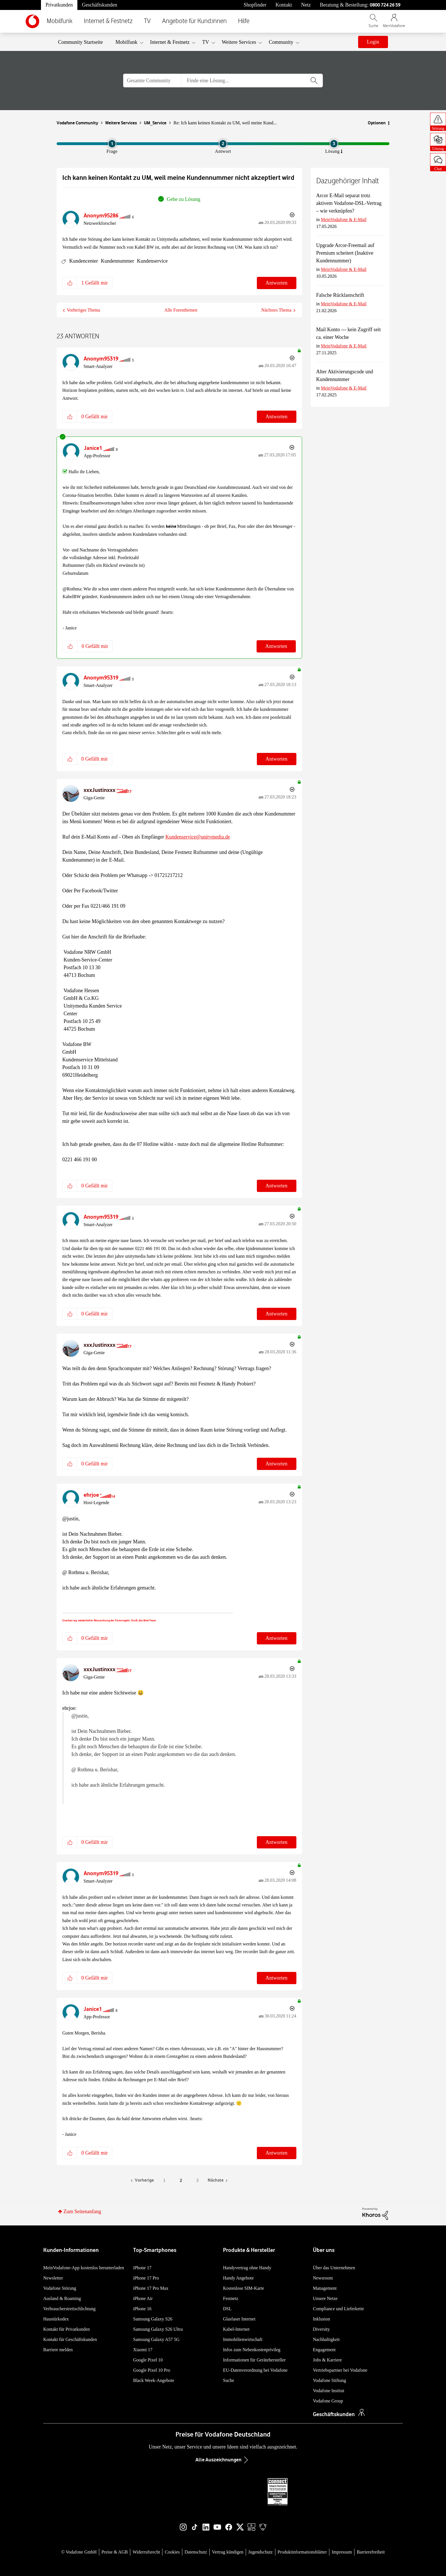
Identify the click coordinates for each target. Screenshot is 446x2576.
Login (373, 42)
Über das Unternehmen (334, 2267)
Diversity (321, 2329)
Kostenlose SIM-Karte (243, 2288)
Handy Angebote (238, 2278)
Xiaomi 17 (142, 2349)
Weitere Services (121, 122)
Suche (228, 2380)
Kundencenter (83, 261)
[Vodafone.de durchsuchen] (373, 23)
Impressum (342, 2552)
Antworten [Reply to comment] (277, 416)
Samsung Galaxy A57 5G (156, 2339)
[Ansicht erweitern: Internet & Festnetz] (193, 43)
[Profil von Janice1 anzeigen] (93, 448)
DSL (227, 2308)
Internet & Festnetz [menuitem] (170, 42)
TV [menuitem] (205, 42)
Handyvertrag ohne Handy (247, 2267)
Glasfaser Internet (239, 2318)
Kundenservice (152, 261)
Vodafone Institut (328, 2390)
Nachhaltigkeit (326, 2339)
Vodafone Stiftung (329, 2380)
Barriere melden (58, 2349)
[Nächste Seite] (218, 2181)
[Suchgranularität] (152, 80)
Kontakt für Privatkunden (66, 2329)
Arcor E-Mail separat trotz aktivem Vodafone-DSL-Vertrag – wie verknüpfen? (349, 203)
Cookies (172, 2552)
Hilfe (243, 21)
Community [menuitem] (281, 42)
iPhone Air (143, 2298)
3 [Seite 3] (197, 2180)
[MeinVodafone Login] (394, 23)
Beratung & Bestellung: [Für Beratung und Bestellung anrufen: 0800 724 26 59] (360, 5)
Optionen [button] (377, 122)
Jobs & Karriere (327, 2359)
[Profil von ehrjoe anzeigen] (91, 1495)
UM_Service (155, 122)
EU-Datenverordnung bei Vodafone (255, 2370)
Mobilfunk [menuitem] (126, 42)
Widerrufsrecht (146, 2552)
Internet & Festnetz (108, 21)
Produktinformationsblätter (302, 2552)
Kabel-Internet (236, 2329)
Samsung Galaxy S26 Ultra (158, 2329)
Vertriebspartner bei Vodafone (340, 2370)
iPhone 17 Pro (146, 2278)
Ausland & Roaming (62, 2298)
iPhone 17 (142, 2267)
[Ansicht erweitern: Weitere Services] (260, 43)
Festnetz (230, 2298)
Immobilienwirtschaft (243, 2339)
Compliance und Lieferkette (338, 2308)
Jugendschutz (260, 2552)
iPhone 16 (142, 2308)
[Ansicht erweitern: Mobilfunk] (141, 43)
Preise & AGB (115, 2552)
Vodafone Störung (59, 2288)
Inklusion (321, 2318)
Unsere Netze (325, 2298)
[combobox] (252, 80)
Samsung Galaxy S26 (152, 2318)
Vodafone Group (328, 2400)
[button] (70, 282)
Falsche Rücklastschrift (340, 295)
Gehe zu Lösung (183, 199)
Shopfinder (255, 5)
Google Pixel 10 (148, 2359)
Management (325, 2288)
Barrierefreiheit (371, 2552)
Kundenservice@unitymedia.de (197, 837)
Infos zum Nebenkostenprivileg (251, 2349)
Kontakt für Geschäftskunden (70, 2339)
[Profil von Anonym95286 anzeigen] (101, 215)
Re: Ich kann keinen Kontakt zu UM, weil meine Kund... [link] (225, 122)
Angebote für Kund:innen (194, 21)
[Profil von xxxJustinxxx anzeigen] (99, 790)
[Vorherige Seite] (142, 2181)
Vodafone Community (77, 122)
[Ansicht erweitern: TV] (213, 43)
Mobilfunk (60, 21)
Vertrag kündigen (227, 2552)
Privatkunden (59, 5)
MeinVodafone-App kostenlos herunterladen (83, 2267)
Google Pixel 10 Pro (151, 2370)
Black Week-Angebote (153, 2380)
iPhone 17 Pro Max (150, 2288)
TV (147, 21)
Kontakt (284, 5)
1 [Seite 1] (164, 2180)
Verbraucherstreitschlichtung (69, 2308)
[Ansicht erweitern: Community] (297, 43)
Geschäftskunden (99, 5)
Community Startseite (80, 42)
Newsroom (323, 2278)
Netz (306, 5)
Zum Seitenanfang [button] (82, 2211)
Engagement (324, 2349)
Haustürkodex (56, 2318)
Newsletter (53, 2278)
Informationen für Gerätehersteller (254, 2359)
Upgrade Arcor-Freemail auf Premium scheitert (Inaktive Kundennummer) (345, 252)
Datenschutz (196, 2552)
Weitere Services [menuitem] (239, 42)
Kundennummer (117, 261)
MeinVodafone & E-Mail (344, 219)
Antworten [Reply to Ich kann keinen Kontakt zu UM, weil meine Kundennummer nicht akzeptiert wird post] (277, 283)
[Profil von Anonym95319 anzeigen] (101, 358)
